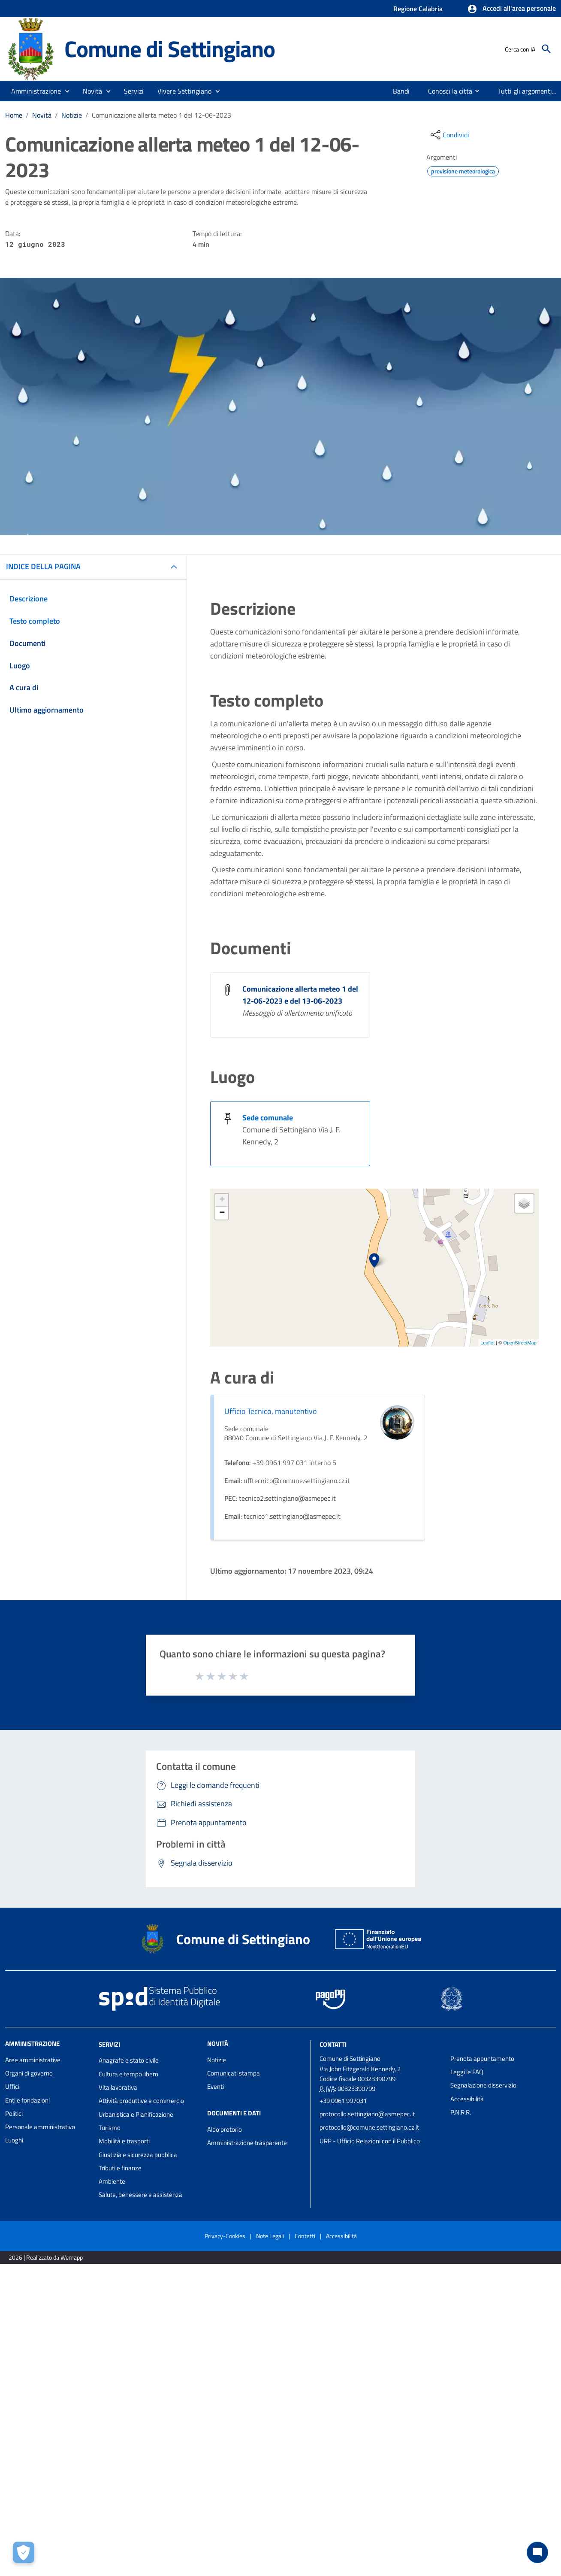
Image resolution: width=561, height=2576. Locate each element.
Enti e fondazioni (27, 2100)
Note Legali (270, 2235)
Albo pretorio (224, 2129)
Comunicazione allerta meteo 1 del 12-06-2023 (161, 115)
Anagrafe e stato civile (129, 2060)
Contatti (333, 2044)
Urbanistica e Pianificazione (136, 2114)
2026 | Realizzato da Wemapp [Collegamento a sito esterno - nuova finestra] (46, 2257)
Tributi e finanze (120, 2168)
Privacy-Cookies (225, 2235)
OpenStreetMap (520, 1342)
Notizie (71, 115)
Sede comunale (267, 1117)
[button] (511, 9)
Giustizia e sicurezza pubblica (138, 2155)
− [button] (222, 1213)
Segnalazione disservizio (483, 2085)
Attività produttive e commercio (141, 2101)
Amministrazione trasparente (247, 2143)
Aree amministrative (32, 2060)
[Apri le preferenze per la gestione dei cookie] (23, 2552)
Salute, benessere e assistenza (140, 2195)
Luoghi (14, 2140)
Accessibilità (467, 2099)
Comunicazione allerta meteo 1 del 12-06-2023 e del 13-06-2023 (300, 995)
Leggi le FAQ (466, 2072)
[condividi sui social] (449, 135)
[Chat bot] (537, 2552)
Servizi (109, 2044)
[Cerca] (546, 48)
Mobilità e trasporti (124, 2141)
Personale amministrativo (40, 2127)
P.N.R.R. (460, 2112)
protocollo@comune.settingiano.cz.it (369, 2127)
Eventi (215, 2086)
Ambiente (112, 2181)
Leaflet (487, 1342)
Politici (14, 2113)
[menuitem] (398, 91)
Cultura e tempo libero (128, 2074)
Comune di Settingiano (169, 48)
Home (13, 115)
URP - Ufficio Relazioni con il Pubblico (370, 2141)
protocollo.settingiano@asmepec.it (367, 2114)
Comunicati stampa (233, 2073)
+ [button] (222, 1200)
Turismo (110, 2128)
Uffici (12, 2086)
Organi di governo (29, 2073)
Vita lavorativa (118, 2087)
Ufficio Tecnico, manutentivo (270, 1411)
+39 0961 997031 (343, 2101)
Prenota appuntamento (482, 2058)
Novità (41, 115)
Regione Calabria (418, 8)
